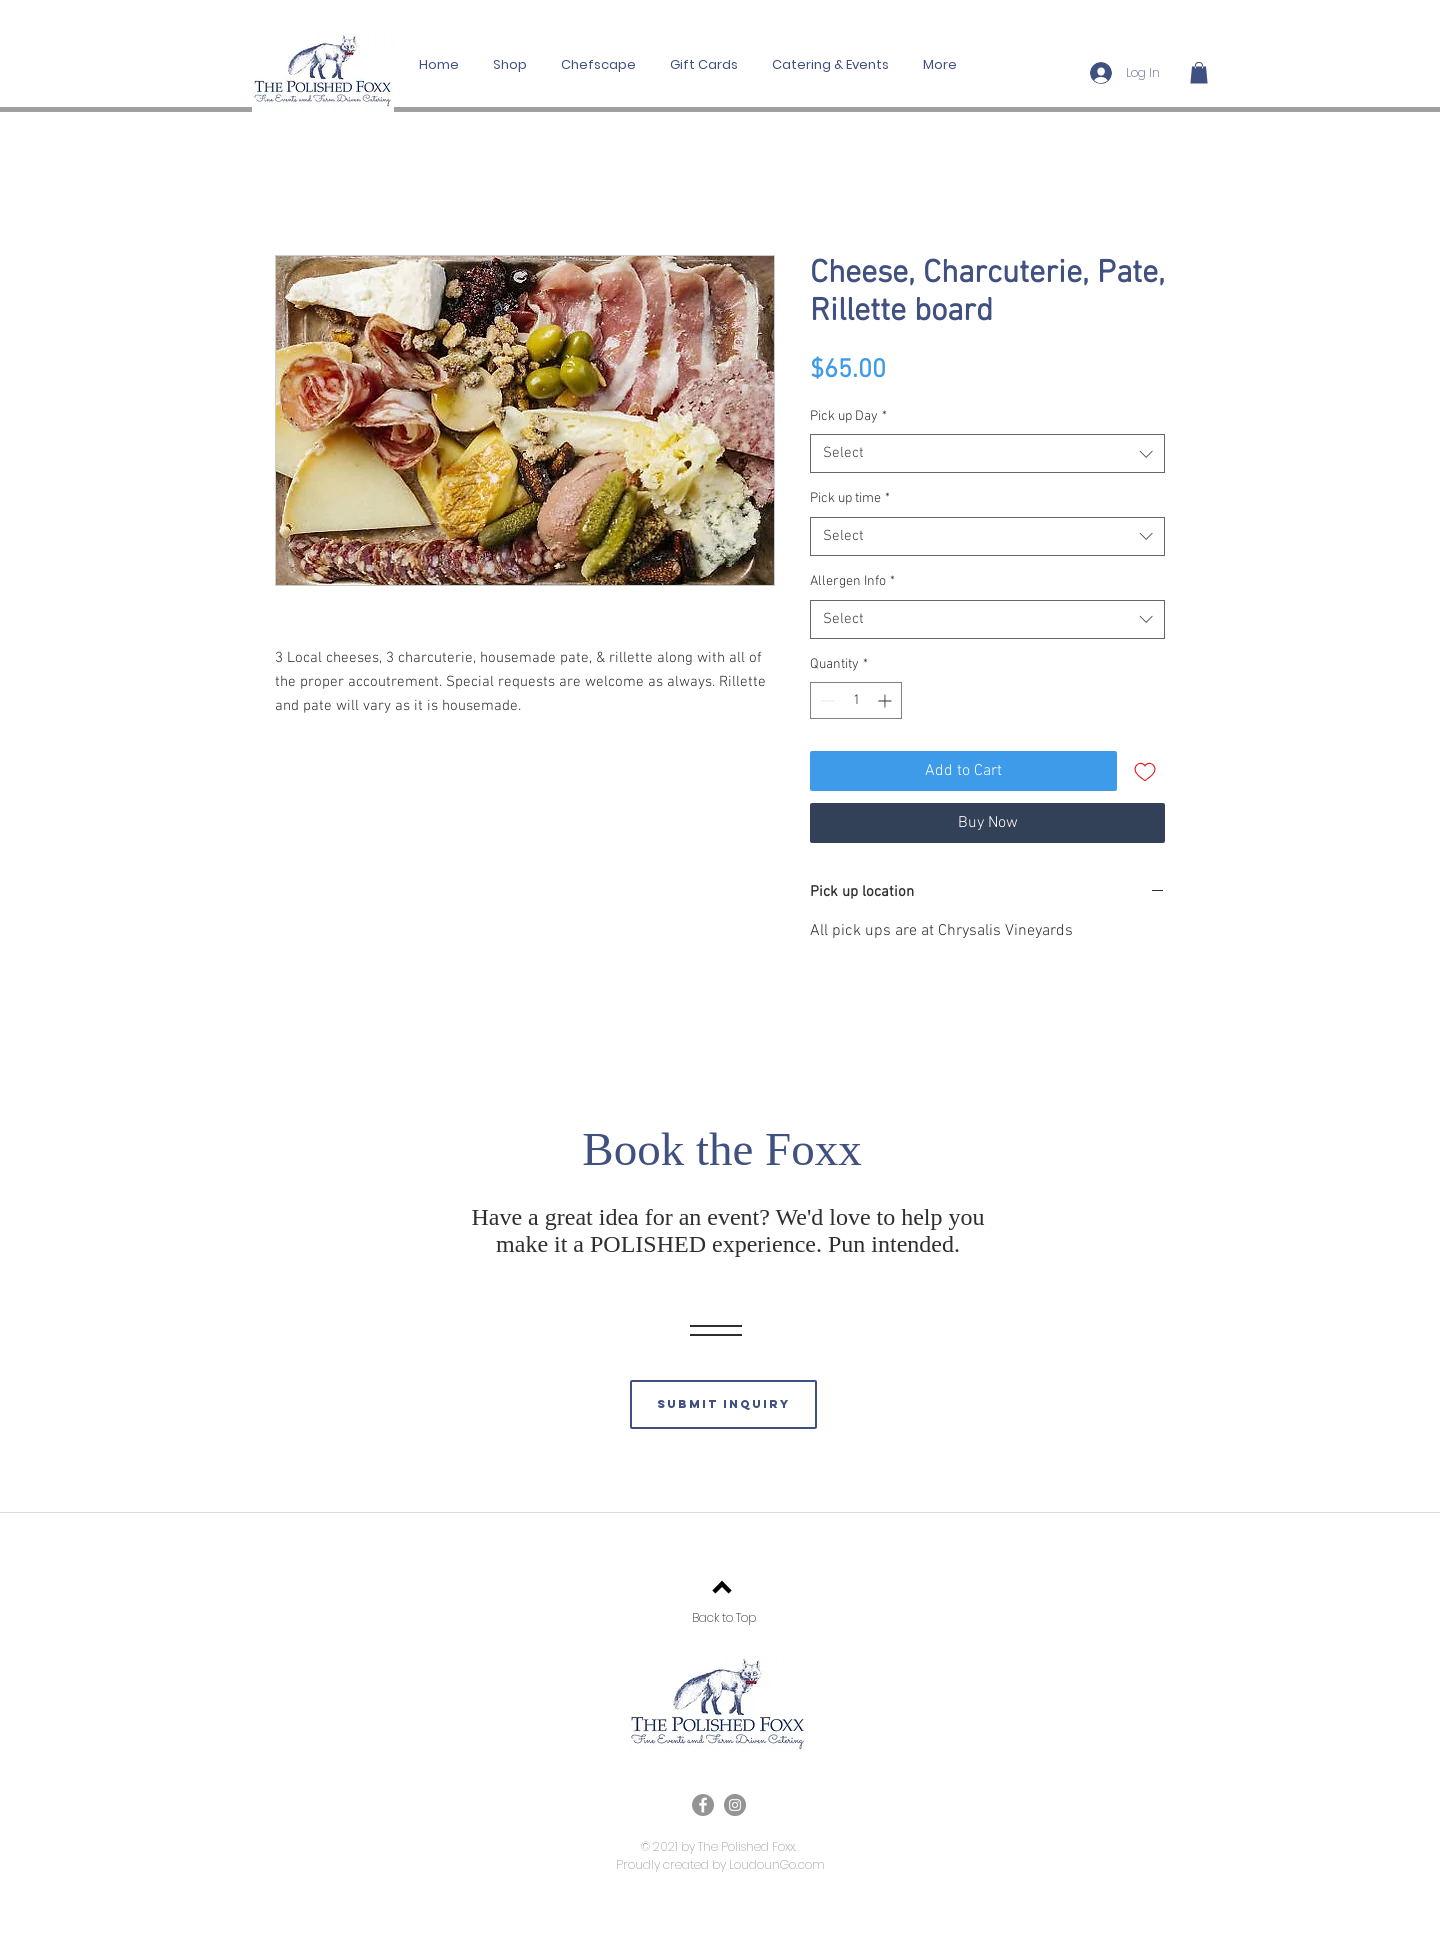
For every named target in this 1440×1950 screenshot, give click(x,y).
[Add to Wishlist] (1145, 771)
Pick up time (850, 498)
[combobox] (987, 453)
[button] (1199, 73)
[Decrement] (825, 700)
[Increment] (886, 700)
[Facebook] (703, 1805)
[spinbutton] (856, 700)
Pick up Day (848, 416)
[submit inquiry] (723, 1404)
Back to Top (724, 1617)
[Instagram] (735, 1805)
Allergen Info (852, 581)
